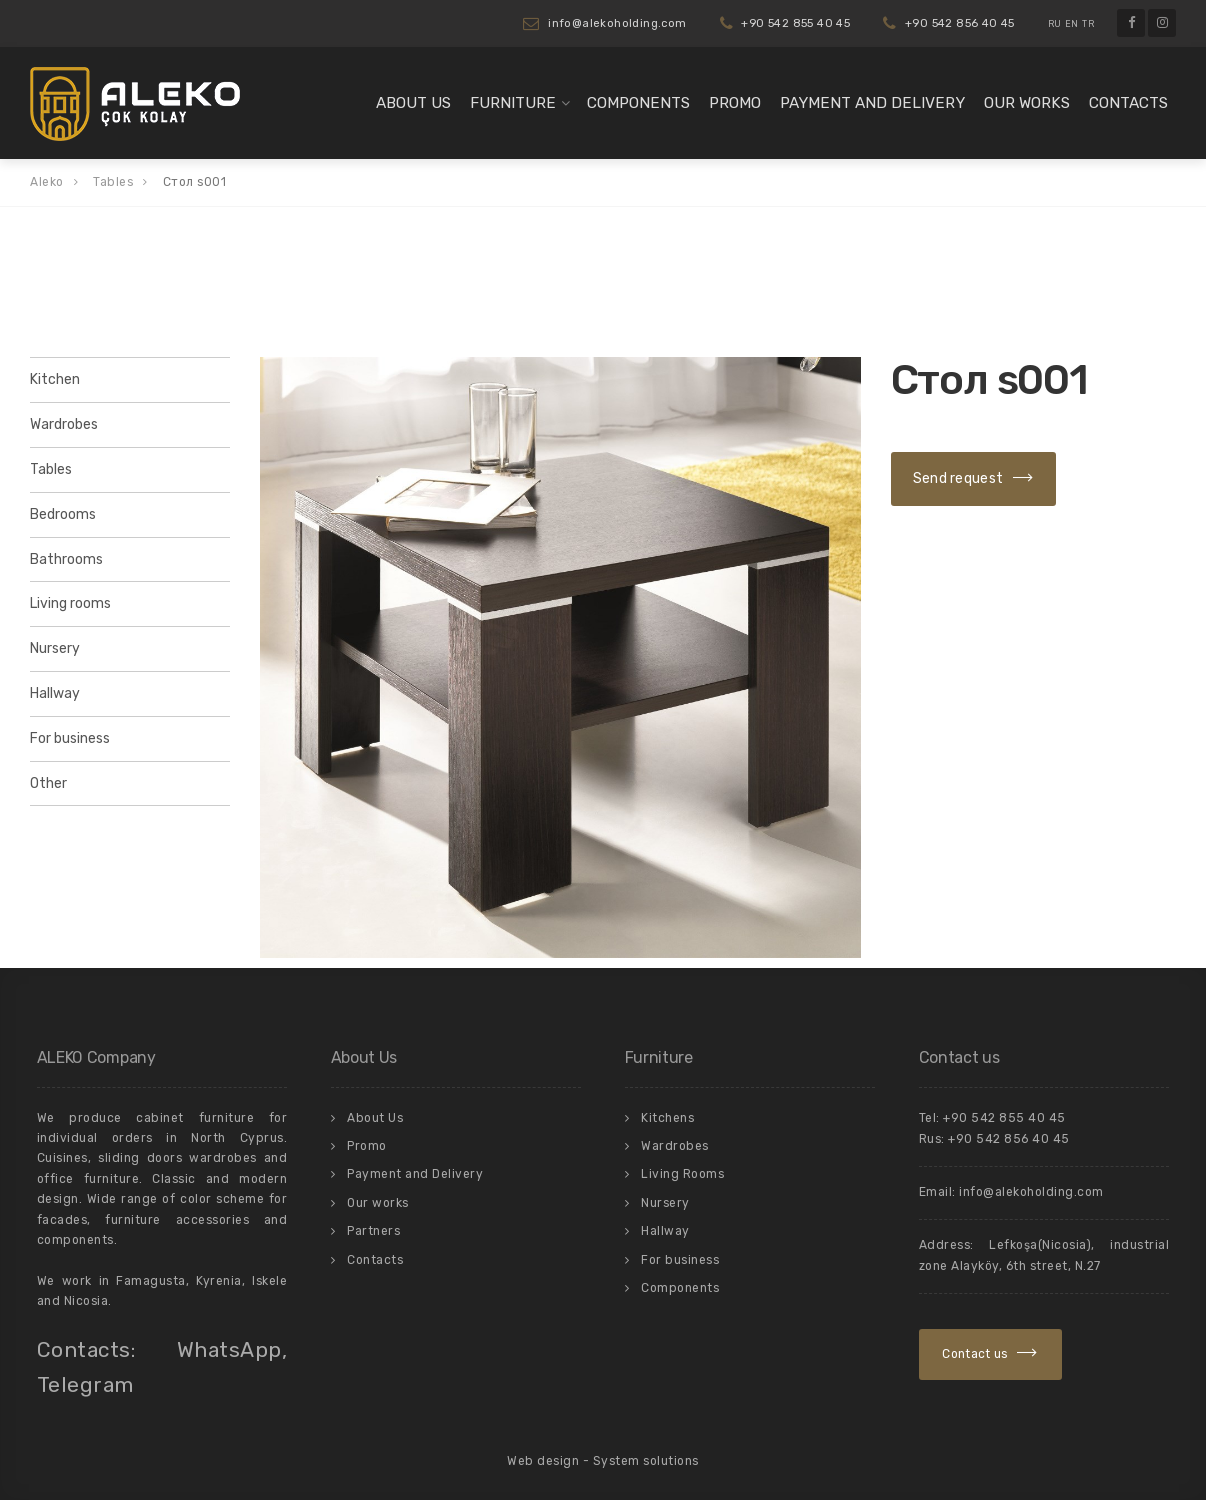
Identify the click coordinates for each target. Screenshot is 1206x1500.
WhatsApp (229, 1349)
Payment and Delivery (872, 103)
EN (1072, 24)
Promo (735, 103)
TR (1088, 24)
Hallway (55, 693)
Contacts (1128, 103)
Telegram (85, 1384)
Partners (373, 1231)
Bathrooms (66, 559)
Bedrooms (63, 514)
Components (638, 103)
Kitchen (55, 379)
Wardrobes (64, 424)
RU (1055, 24)
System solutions (646, 1461)
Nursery (55, 648)
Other (48, 783)
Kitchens (667, 1118)
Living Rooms (682, 1174)
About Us (413, 103)
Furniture (513, 103)
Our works (1027, 103)
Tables (51, 469)
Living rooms (70, 603)
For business (70, 738)
